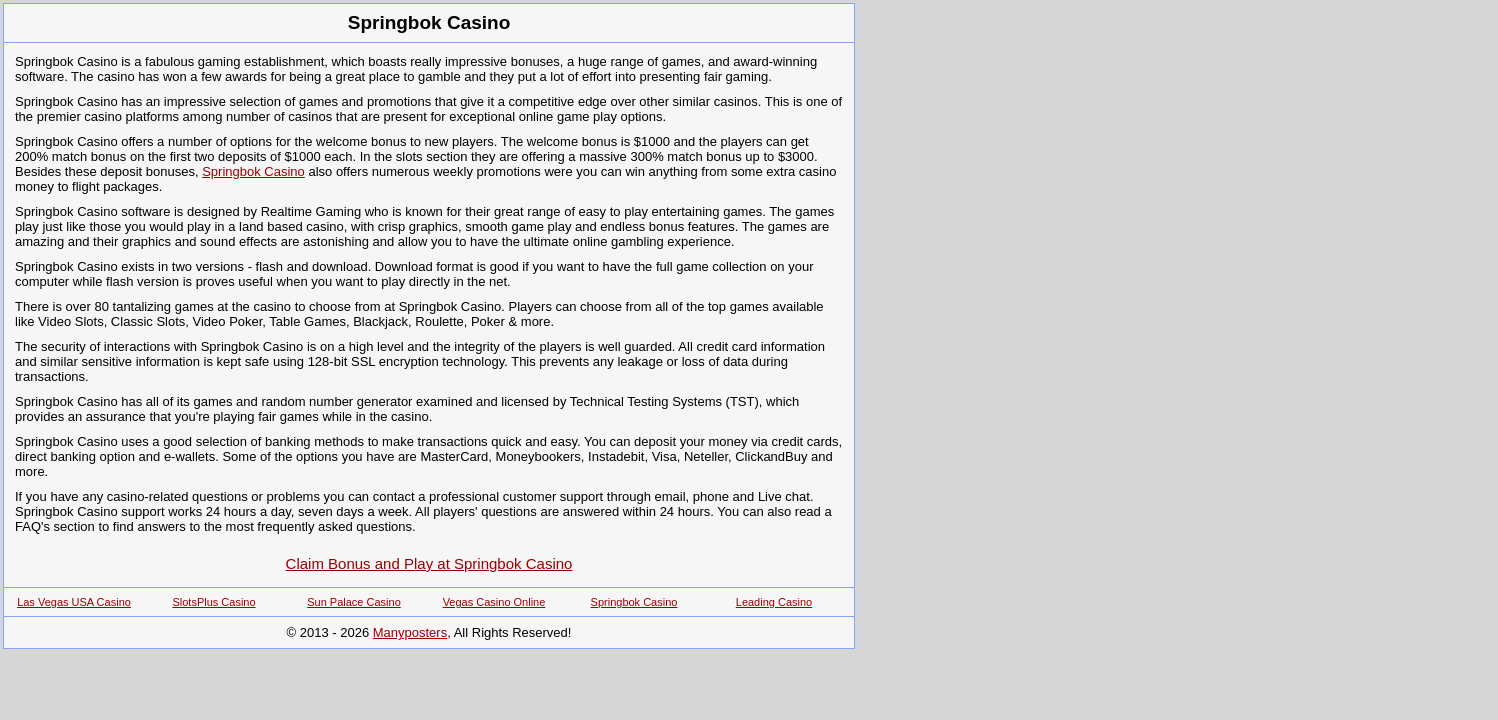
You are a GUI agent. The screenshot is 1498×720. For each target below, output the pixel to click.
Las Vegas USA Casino (74, 602)
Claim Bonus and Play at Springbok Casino (429, 563)
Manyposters (410, 632)
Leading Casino (774, 602)
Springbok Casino (253, 171)
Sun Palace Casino (354, 602)
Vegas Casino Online (494, 602)
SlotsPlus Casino (213, 602)
